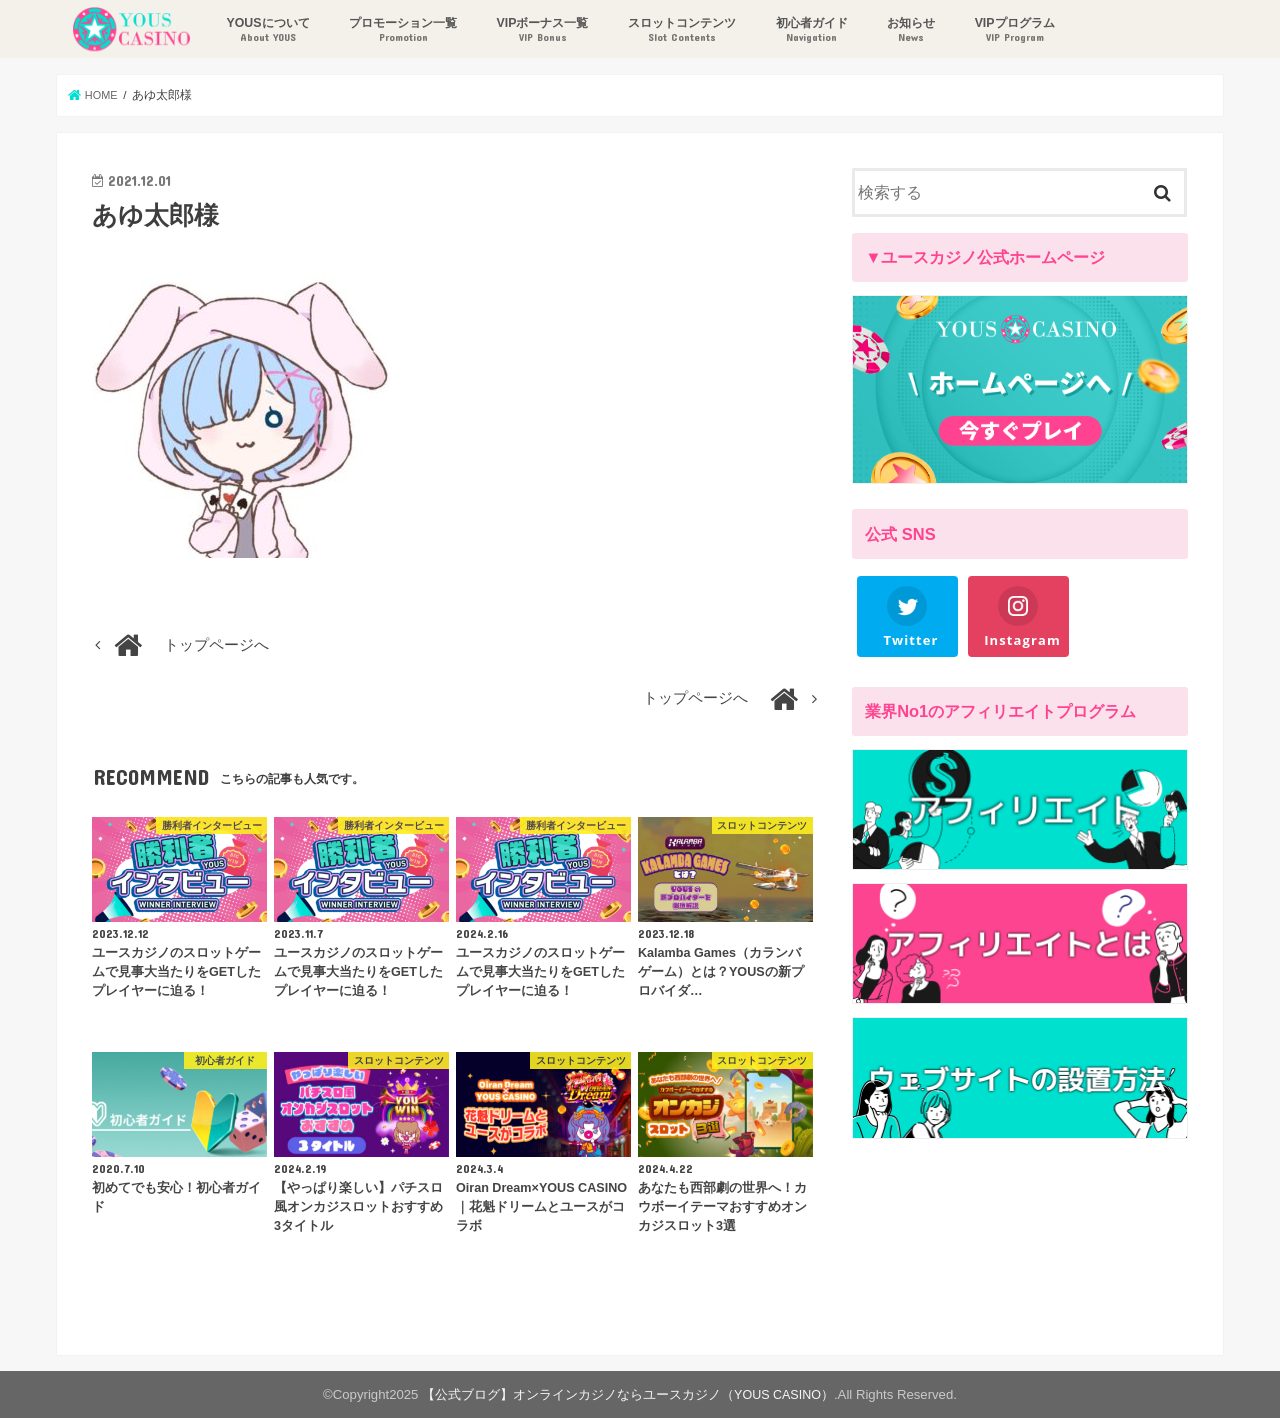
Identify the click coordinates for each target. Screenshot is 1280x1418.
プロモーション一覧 (401, 30)
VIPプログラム (1013, 30)
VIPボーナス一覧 (540, 30)
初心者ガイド (809, 30)
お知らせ (909, 30)
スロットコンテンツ (680, 30)
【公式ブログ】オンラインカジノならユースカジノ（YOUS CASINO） (628, 1394)
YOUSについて (265, 30)
